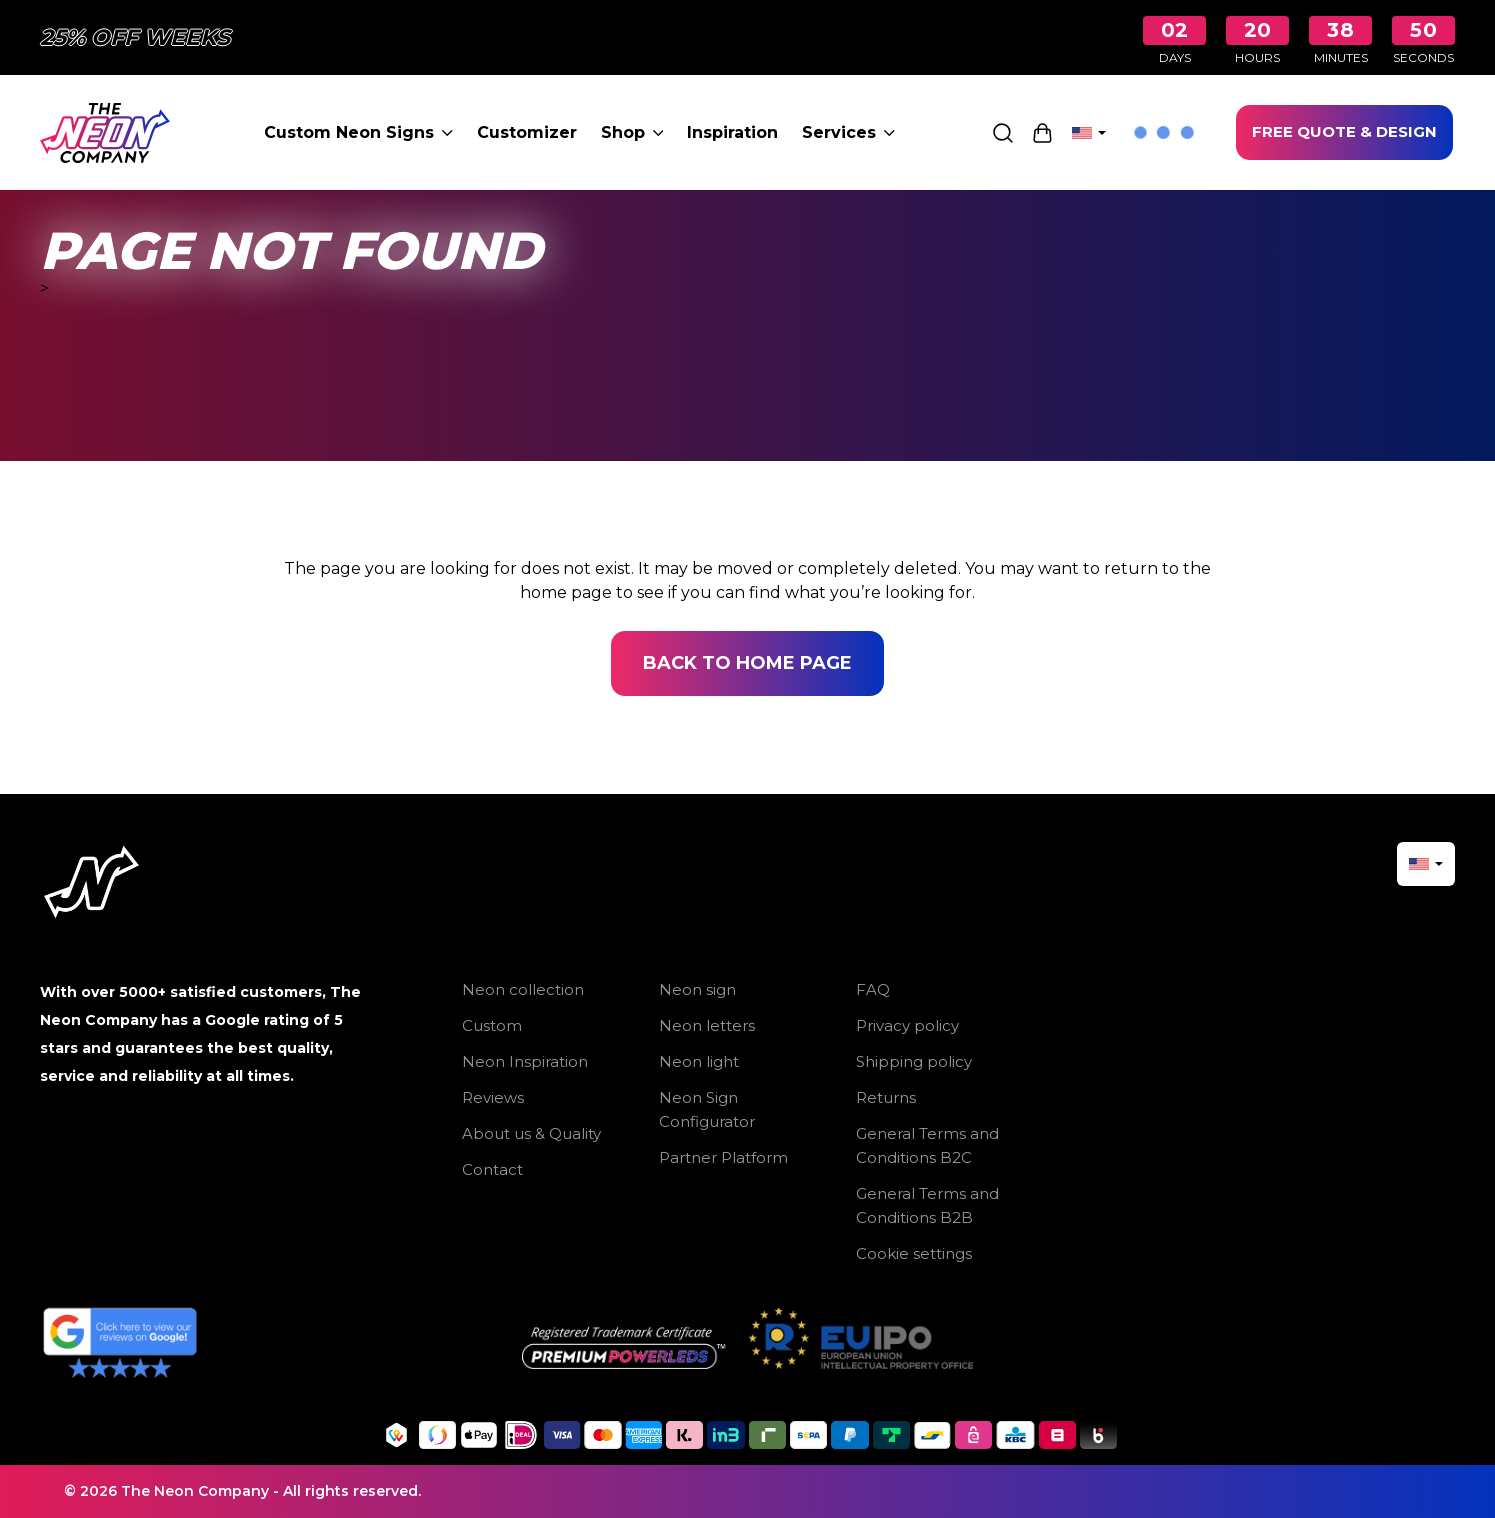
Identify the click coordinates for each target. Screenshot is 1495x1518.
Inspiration (732, 132)
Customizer (527, 132)
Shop (632, 132)
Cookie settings (914, 1253)
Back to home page (747, 663)
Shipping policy (914, 1061)
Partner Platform (723, 1157)
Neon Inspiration (525, 1061)
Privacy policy (907, 1025)
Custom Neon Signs (358, 132)
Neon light (699, 1061)
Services (848, 132)
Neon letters (707, 1025)
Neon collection (523, 989)
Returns (886, 1097)
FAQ (873, 989)
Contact (492, 1169)
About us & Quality (531, 1133)
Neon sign (697, 989)
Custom (492, 1025)
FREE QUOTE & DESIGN (1344, 131)
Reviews (493, 1097)
